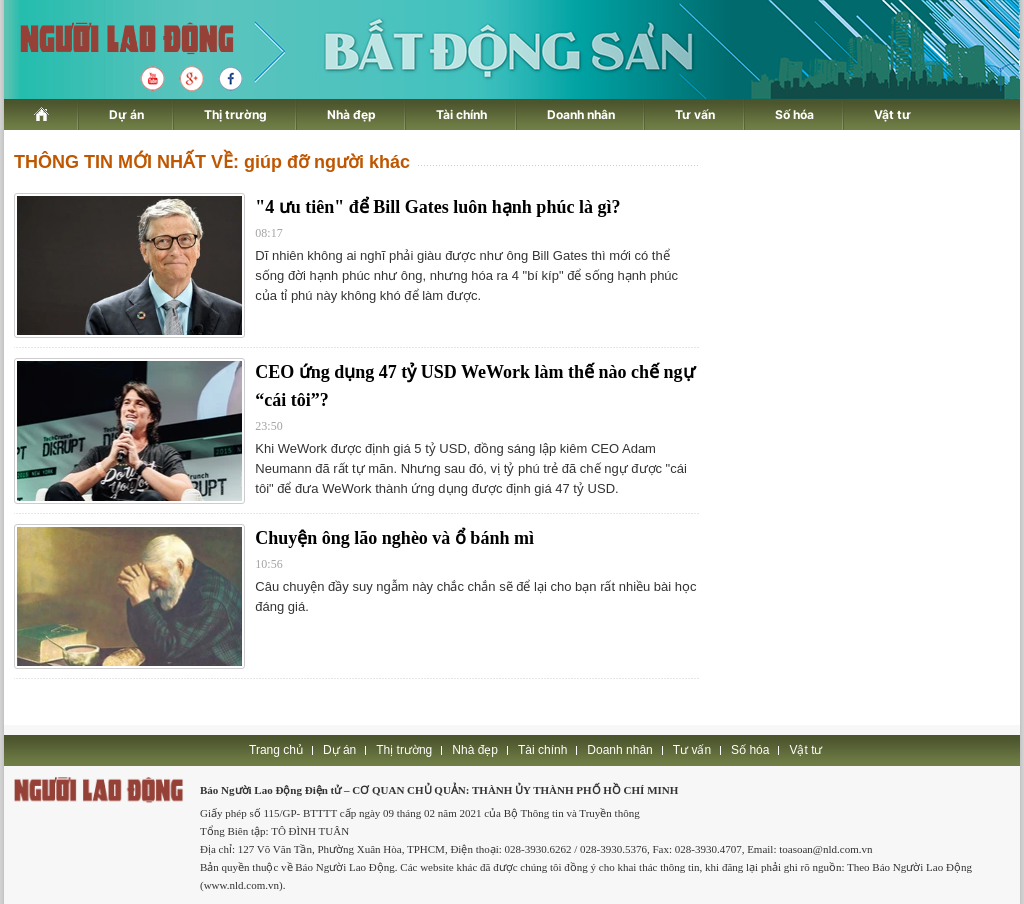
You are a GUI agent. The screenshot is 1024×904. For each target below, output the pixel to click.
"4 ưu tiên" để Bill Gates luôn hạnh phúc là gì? (437, 207)
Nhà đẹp (351, 114)
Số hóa (794, 114)
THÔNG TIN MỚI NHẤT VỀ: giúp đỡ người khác (212, 162)
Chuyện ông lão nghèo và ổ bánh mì (394, 538)
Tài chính (461, 114)
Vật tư (892, 114)
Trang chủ (276, 750)
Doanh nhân (581, 114)
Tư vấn (695, 114)
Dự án (126, 114)
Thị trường (235, 114)
